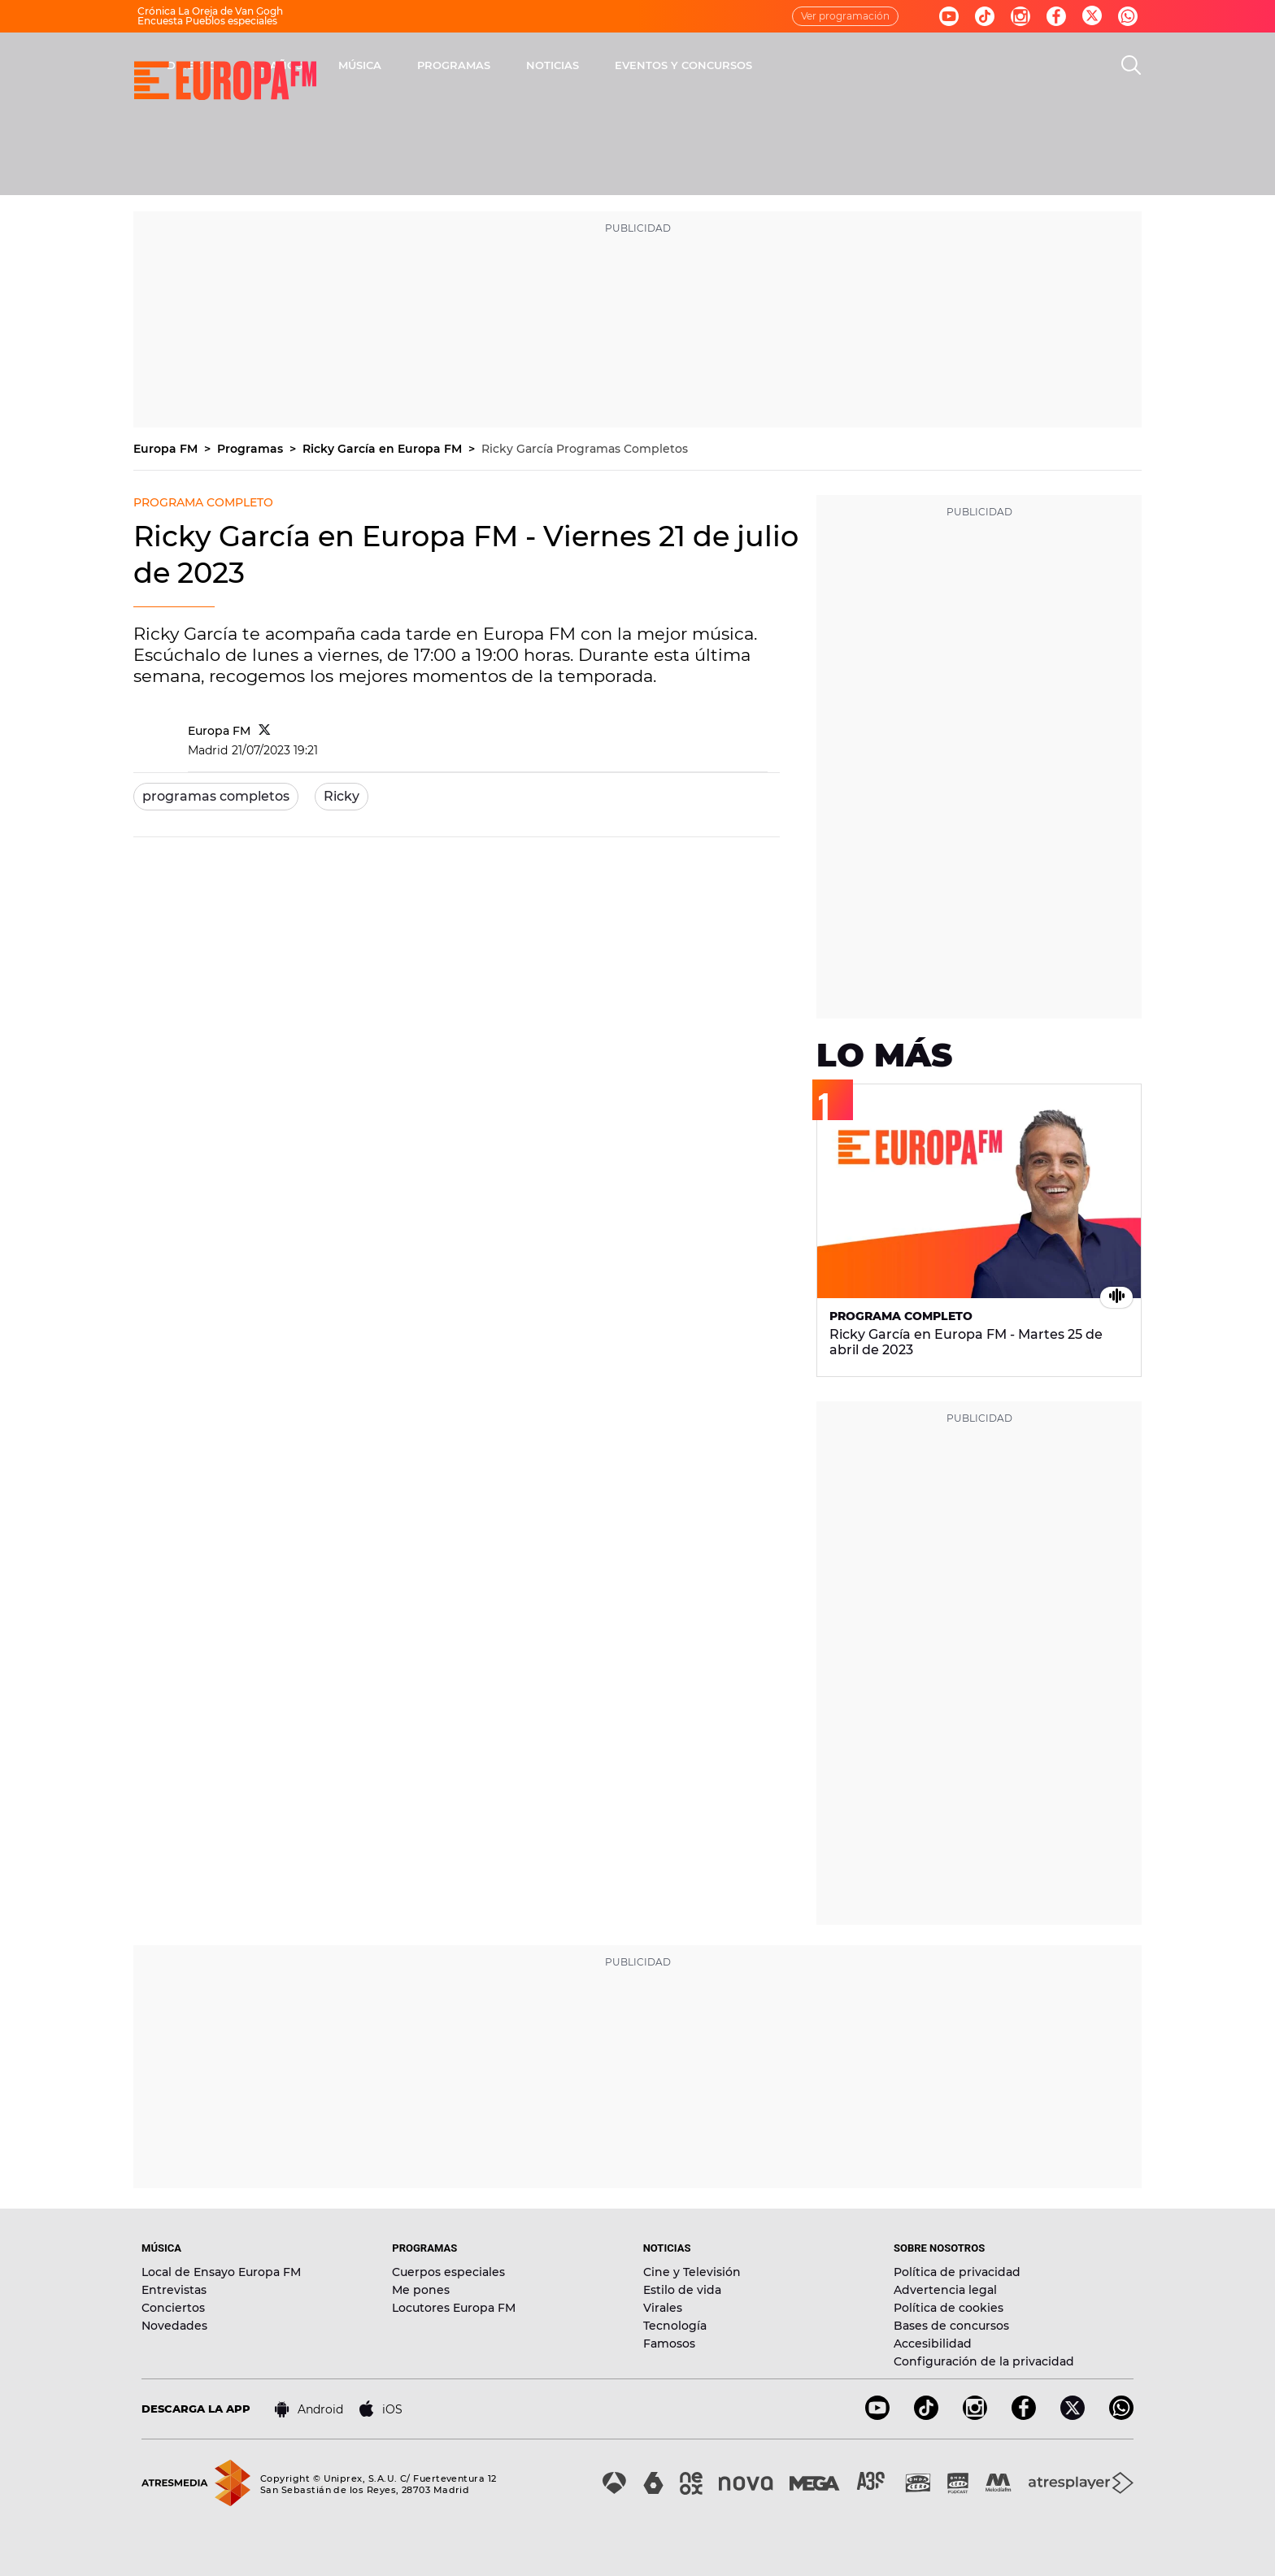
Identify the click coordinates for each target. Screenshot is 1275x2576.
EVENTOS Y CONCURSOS (897, 65)
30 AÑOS (491, 65)
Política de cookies (948, 2307)
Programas (251, 448)
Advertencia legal (945, 2290)
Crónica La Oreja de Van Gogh (210, 11)
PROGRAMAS (667, 65)
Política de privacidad (957, 2272)
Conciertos (173, 2307)
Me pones (421, 2290)
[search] (1131, 65)
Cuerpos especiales (448, 2272)
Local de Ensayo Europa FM (221, 2272)
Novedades (174, 2325)
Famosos (669, 2343)
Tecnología (675, 2325)
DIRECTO (406, 65)
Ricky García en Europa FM (383, 448)
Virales (662, 2307)
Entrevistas (174, 2290)
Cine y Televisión (692, 2272)
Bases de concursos (951, 2325)
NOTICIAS (766, 65)
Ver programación (845, 16)
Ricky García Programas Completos (584, 448)
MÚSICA (573, 65)
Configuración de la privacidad (984, 2361)
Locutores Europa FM (454, 2307)
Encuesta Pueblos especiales (207, 21)
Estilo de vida (682, 2290)
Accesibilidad (933, 2343)
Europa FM (167, 448)
